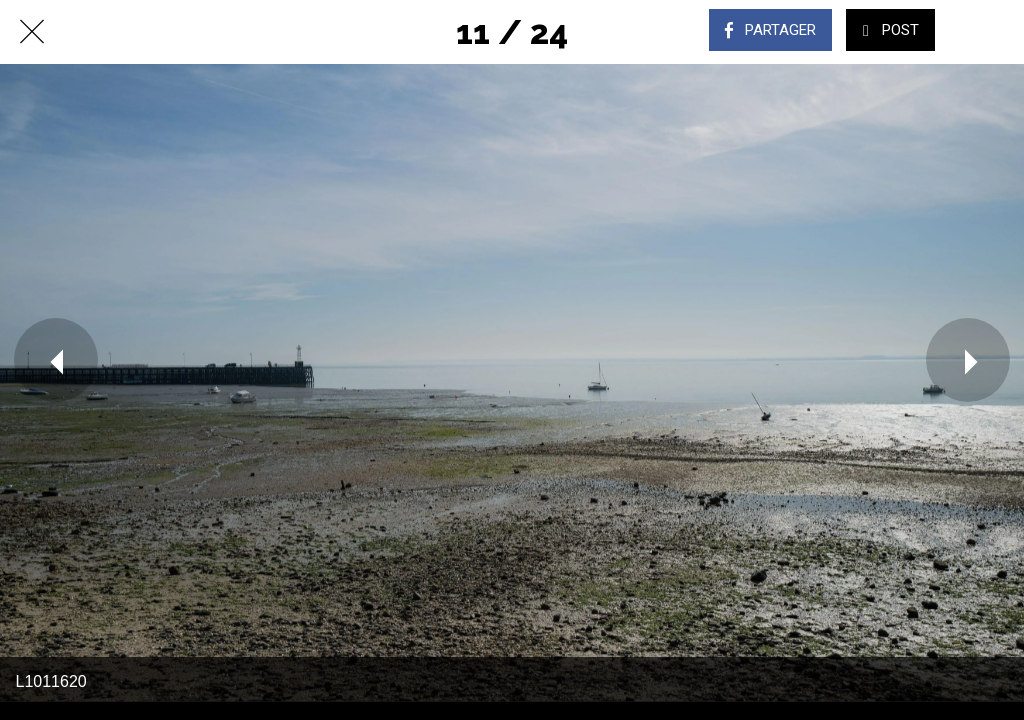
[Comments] (992, 32)
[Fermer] (32, 32)
